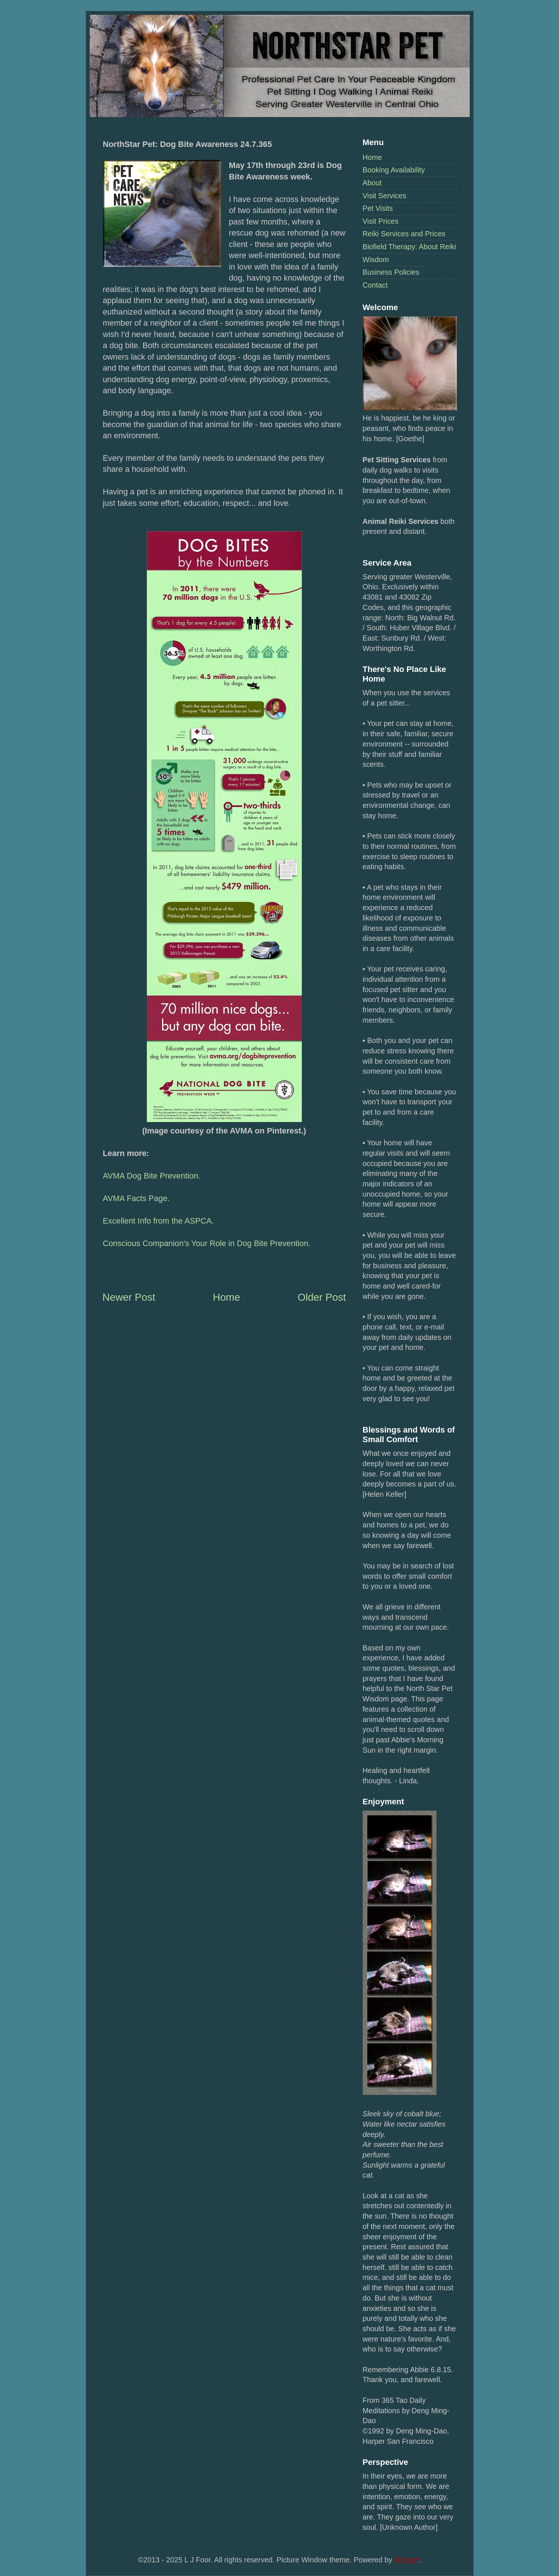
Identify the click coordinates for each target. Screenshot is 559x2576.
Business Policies (391, 272)
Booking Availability (394, 170)
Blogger (406, 2560)
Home (372, 157)
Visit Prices (380, 221)
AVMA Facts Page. (136, 1198)
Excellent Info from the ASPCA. (158, 1220)
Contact (375, 285)
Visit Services (384, 196)
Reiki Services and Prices (404, 234)
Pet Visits (378, 208)
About (372, 183)
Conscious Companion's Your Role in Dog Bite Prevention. (207, 1243)
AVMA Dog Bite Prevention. (152, 1175)
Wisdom (376, 259)
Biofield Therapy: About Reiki (409, 247)
